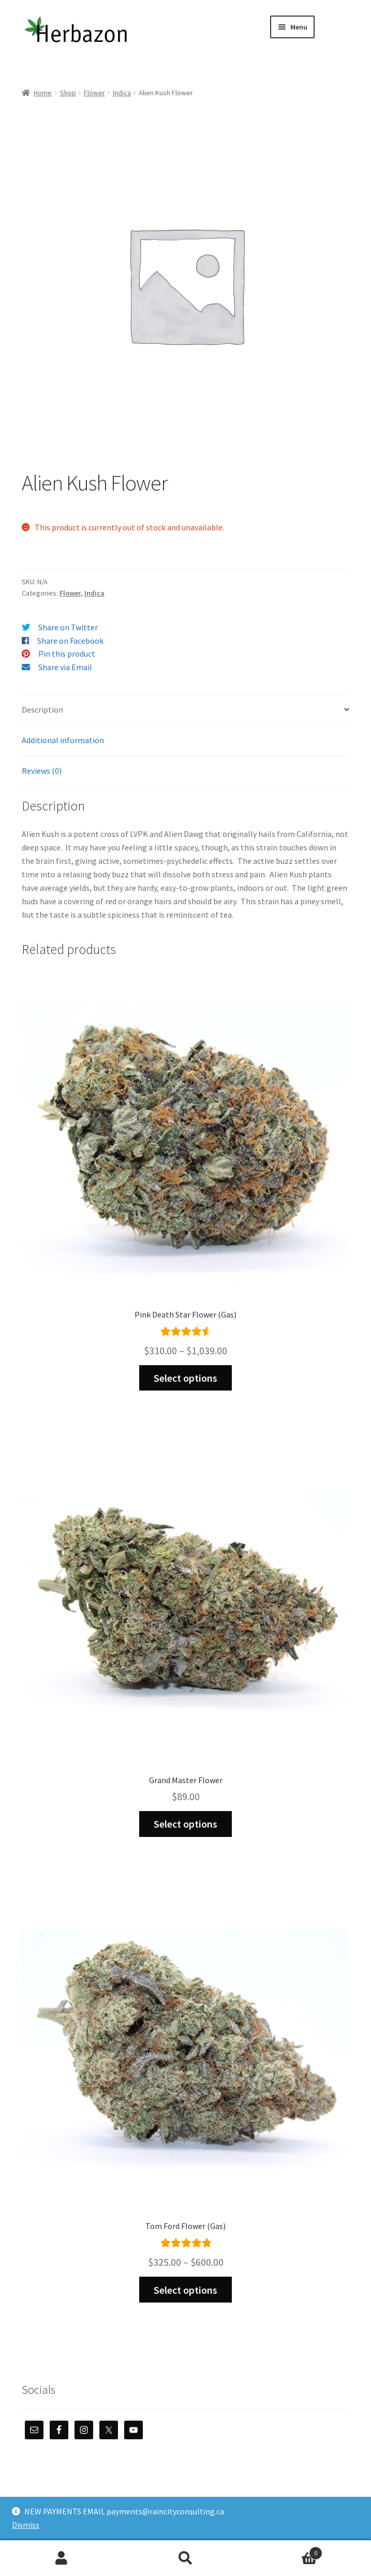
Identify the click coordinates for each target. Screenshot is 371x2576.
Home (43, 92)
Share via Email (65, 667)
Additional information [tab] (63, 740)
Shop (68, 92)
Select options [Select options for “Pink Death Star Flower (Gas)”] (185, 1377)
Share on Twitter (68, 627)
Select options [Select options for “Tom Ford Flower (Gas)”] (185, 2289)
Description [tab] (42, 709)
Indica (122, 92)
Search (185, 2558)
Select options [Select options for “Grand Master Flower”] (185, 1823)
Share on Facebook (70, 640)
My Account (62, 2558)
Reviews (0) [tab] (42, 770)
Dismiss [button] (25, 2525)
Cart (284, 2551)
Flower (94, 92)
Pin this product (66, 653)
